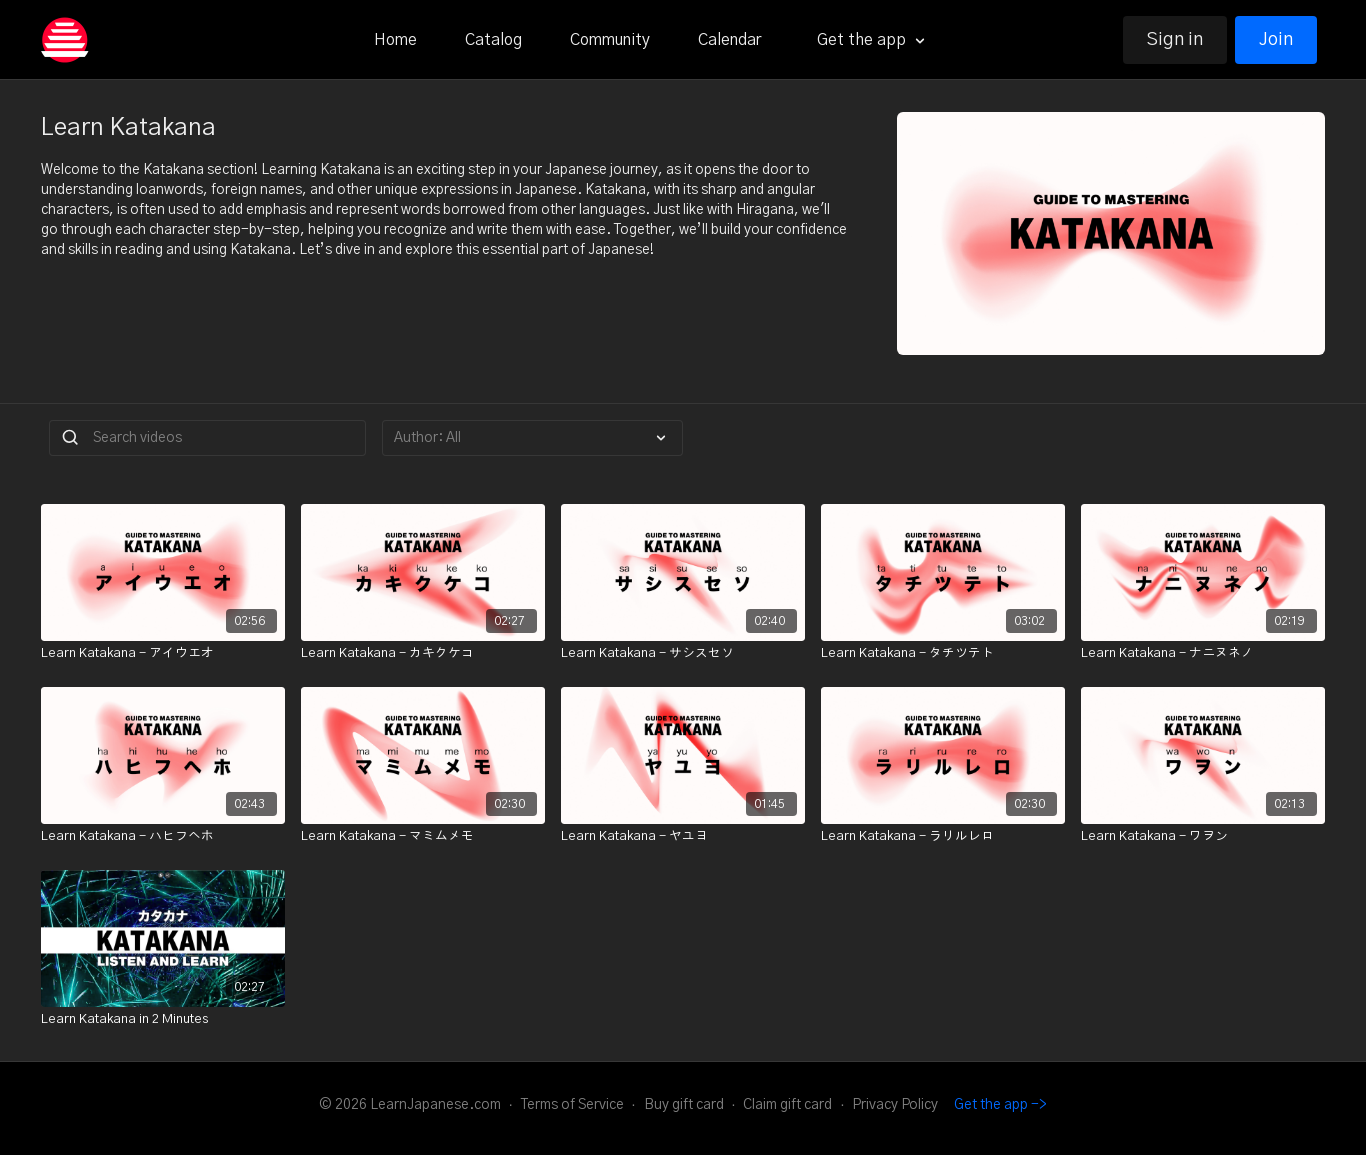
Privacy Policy (895, 1105)
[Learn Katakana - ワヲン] (1203, 837)
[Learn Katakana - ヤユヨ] (683, 837)
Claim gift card (787, 1105)
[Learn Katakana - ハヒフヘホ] (163, 837)
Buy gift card (684, 1105)
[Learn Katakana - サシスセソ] (683, 654)
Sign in (1175, 40)
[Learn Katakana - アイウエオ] (163, 654)
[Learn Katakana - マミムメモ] (423, 837)
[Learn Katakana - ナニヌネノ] (1203, 654)
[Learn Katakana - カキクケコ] (423, 654)
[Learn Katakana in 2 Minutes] (163, 1020)
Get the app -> (1000, 1105)
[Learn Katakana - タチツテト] (943, 654)
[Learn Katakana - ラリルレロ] (943, 837)
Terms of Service (572, 1105)
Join (1276, 40)
